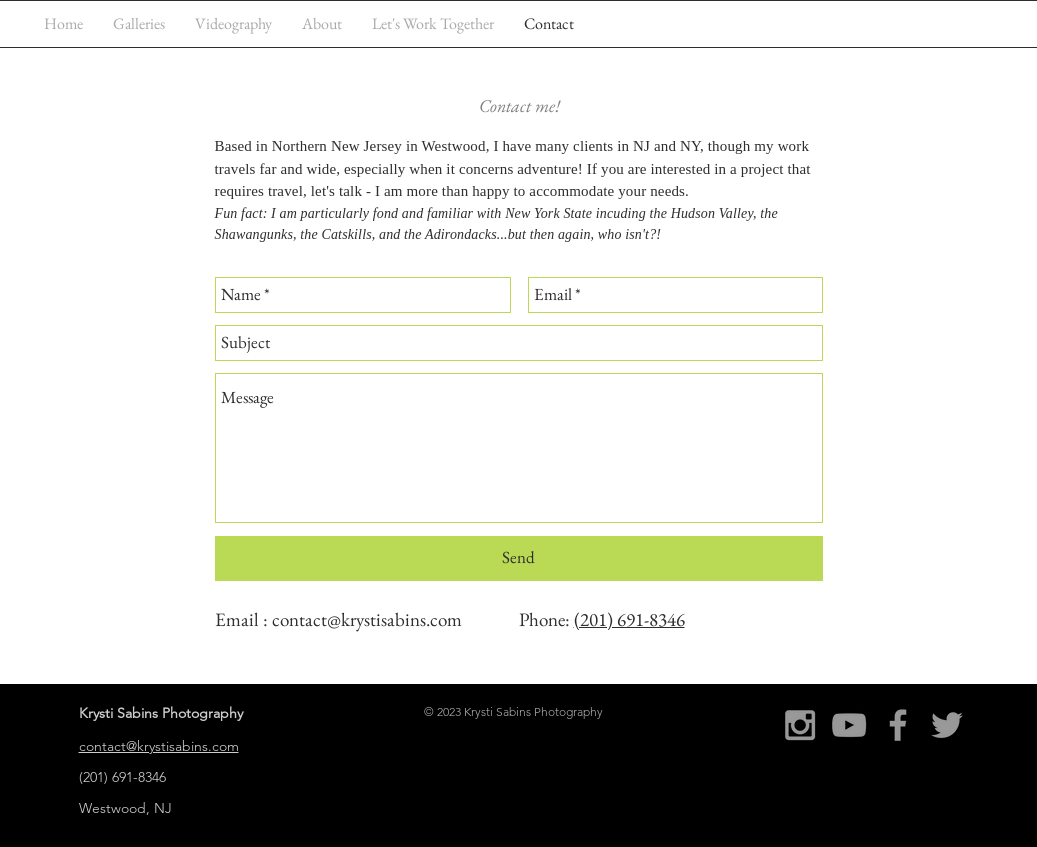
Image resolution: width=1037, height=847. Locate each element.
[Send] (519, 558)
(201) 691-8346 (629, 619)
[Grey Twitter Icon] (947, 725)
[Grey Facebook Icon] (898, 725)
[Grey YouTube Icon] (849, 725)
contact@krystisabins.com (367, 619)
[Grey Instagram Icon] (800, 725)
